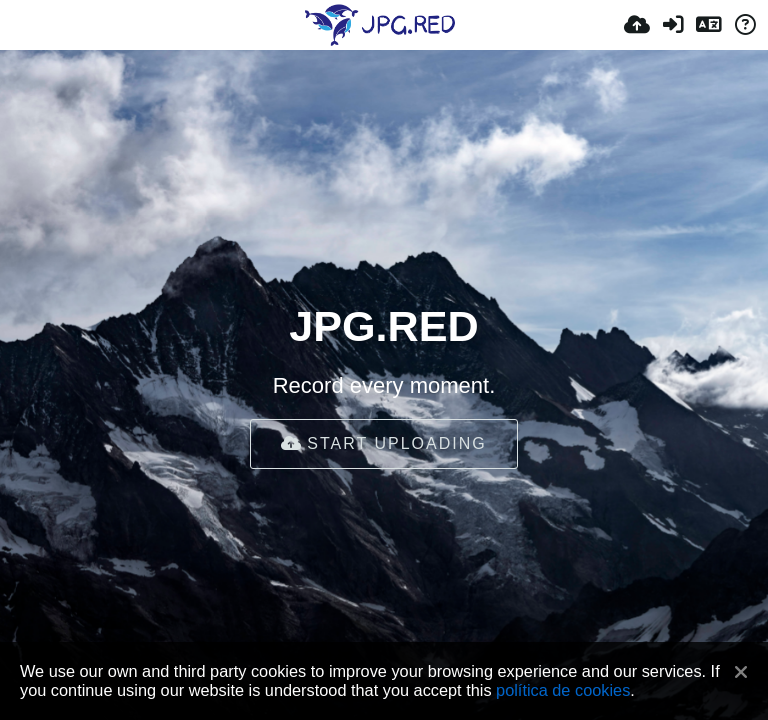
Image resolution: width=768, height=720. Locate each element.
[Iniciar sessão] (673, 25)
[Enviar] (637, 25)
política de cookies (563, 690)
